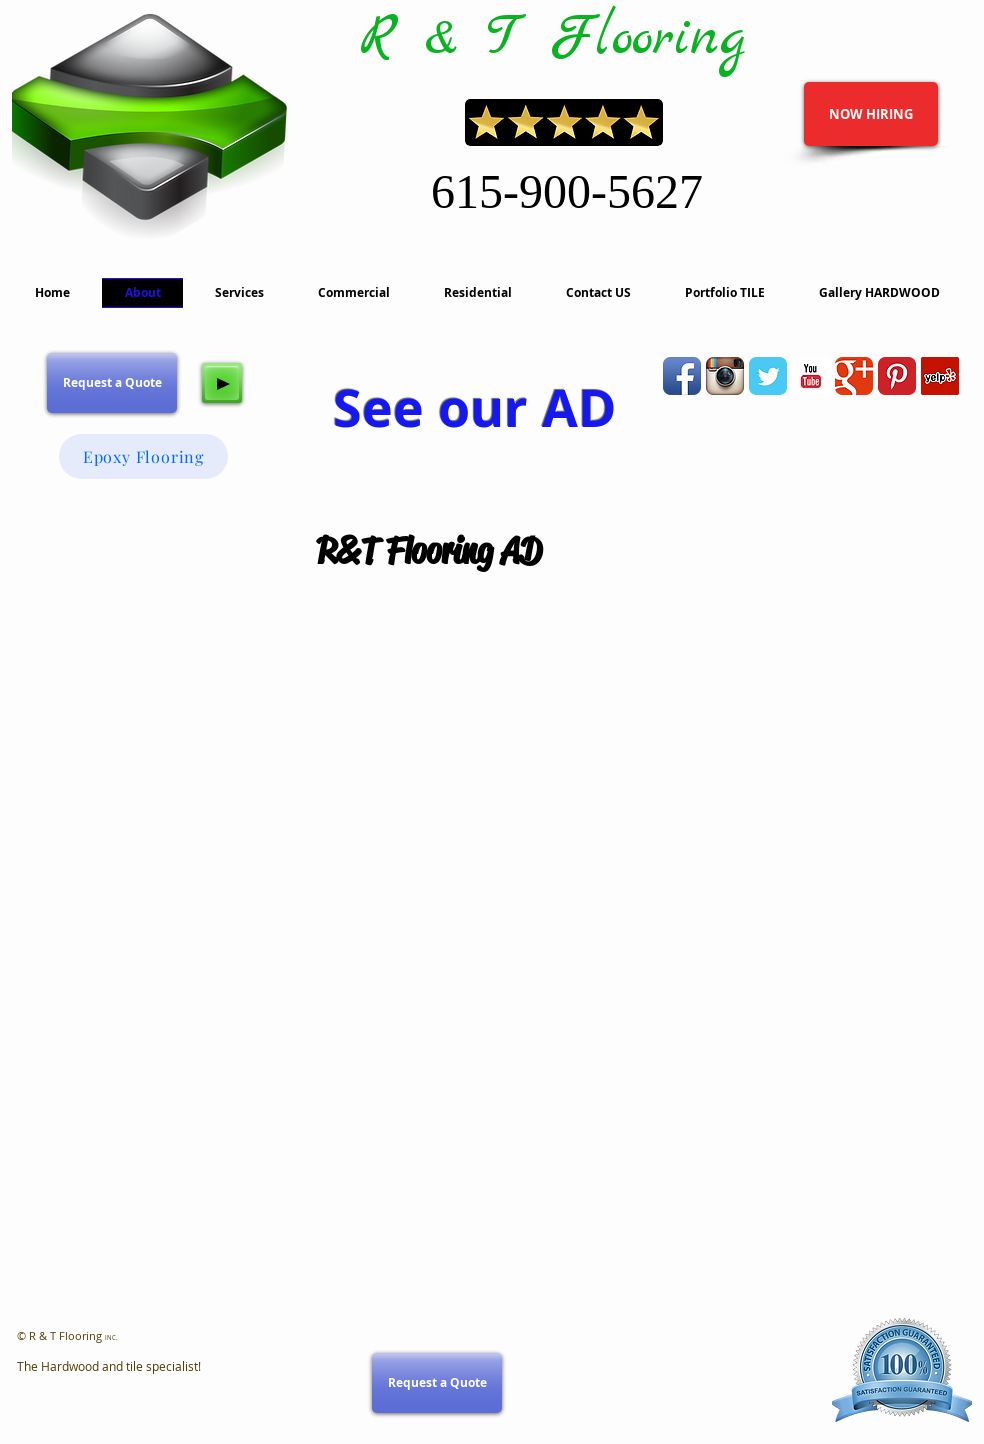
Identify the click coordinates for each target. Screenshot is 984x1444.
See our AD (475, 407)
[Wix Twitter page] (768, 376)
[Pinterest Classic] (897, 376)
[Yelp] (940, 376)
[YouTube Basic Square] (811, 376)
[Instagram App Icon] (725, 376)
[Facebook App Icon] (682, 376)
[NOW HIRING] (871, 114)
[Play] (222, 383)
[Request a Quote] (112, 383)
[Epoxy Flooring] (143, 456)
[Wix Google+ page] (854, 376)
